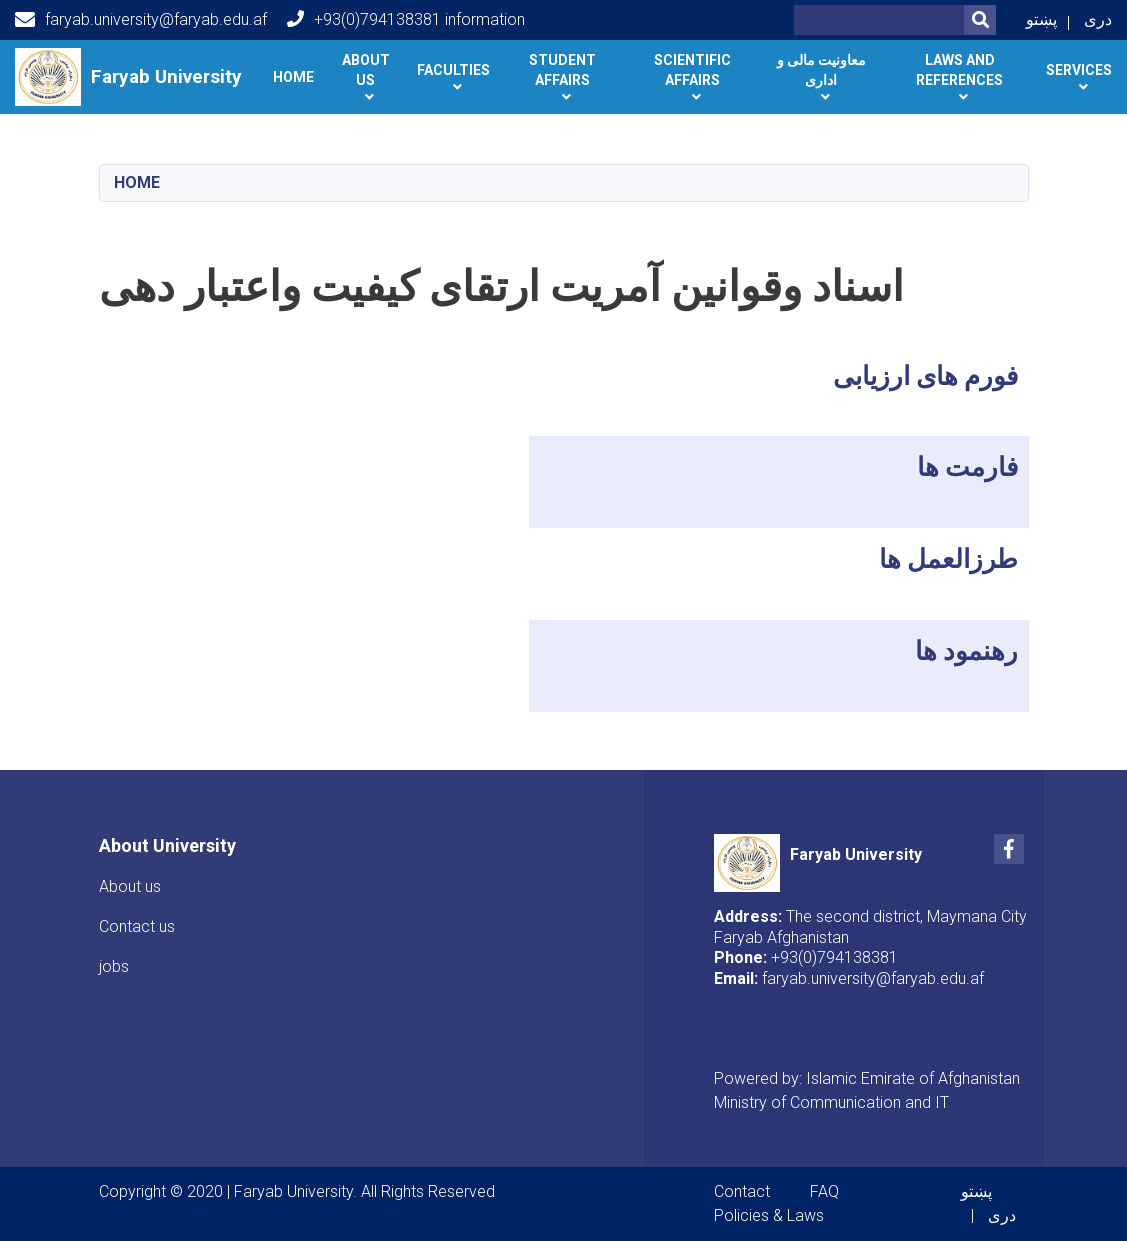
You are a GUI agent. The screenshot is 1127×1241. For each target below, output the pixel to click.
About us (130, 886)
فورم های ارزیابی (925, 376)
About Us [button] (366, 70)
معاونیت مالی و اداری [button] (821, 70)
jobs (114, 966)
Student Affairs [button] (562, 70)
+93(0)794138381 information (406, 19)
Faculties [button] (453, 70)
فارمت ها (967, 467)
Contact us (137, 926)
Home (293, 77)
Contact (742, 1191)
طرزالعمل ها (948, 559)
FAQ (824, 1191)
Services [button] (1079, 70)
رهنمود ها (966, 651)
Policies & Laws (769, 1215)
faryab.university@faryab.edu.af (141, 20)
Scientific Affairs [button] (692, 70)
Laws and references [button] (959, 70)
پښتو (1041, 19)
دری (1098, 19)
